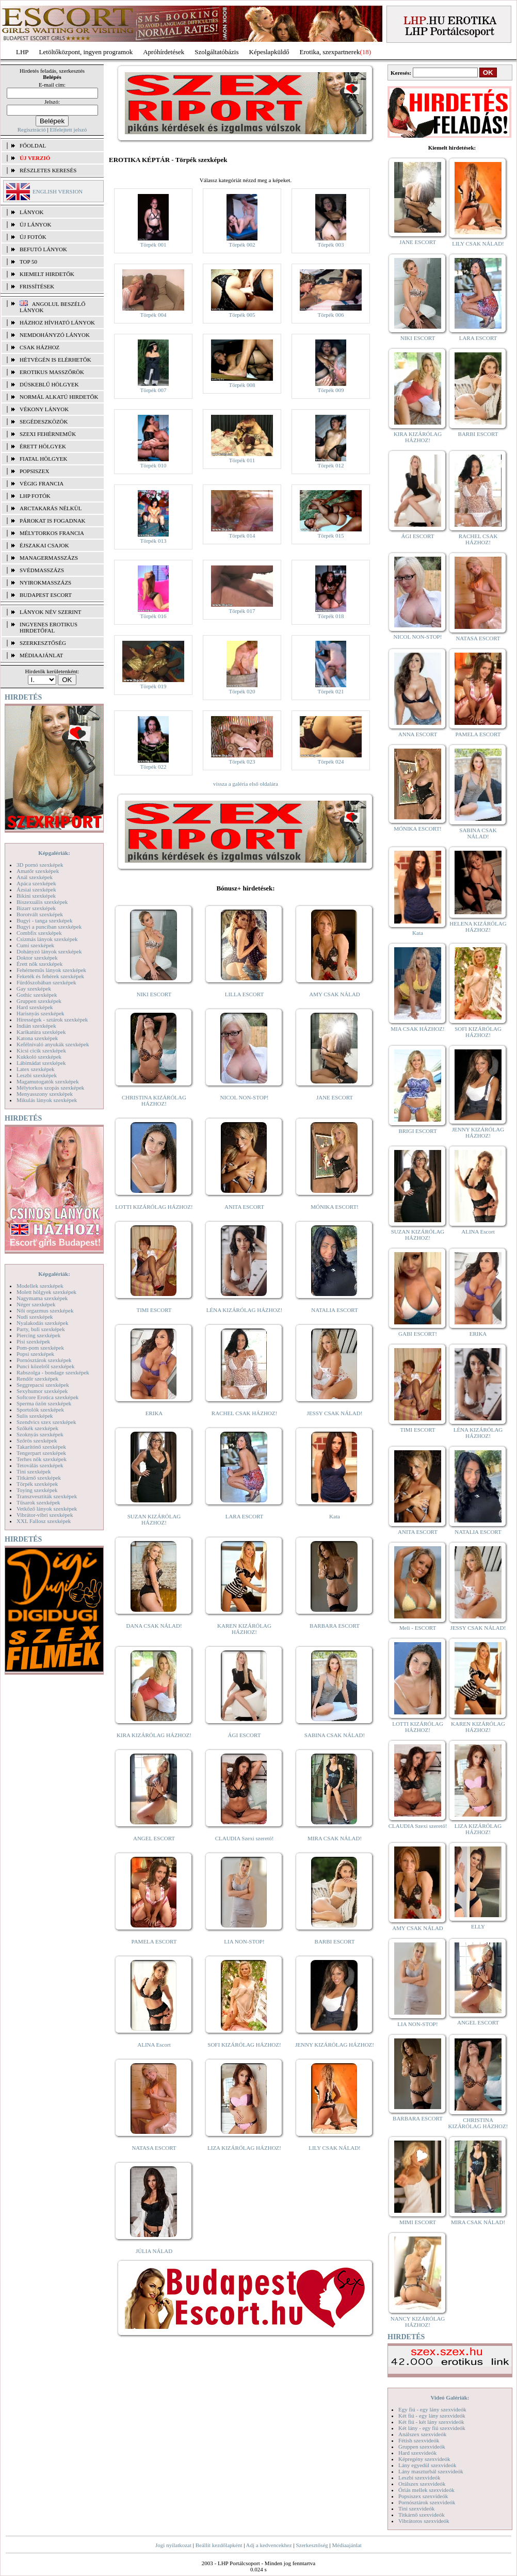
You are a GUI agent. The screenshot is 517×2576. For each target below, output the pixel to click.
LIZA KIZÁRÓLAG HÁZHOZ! (244, 2148)
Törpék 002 (242, 244)
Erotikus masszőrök (52, 372)
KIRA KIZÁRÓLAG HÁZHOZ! (154, 1735)
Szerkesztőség (312, 2545)
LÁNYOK (31, 212)
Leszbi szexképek (37, 1075)
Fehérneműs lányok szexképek (51, 970)
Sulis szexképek (35, 1416)
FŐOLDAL (33, 145)
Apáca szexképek (36, 883)
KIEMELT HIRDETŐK (47, 274)
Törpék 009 (330, 390)
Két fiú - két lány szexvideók (431, 2422)
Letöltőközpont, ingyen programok (86, 52)
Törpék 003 (330, 244)
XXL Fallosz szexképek (44, 1521)
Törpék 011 (242, 460)
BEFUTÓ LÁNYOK (43, 249)
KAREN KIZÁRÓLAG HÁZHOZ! (244, 1629)
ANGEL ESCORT (154, 1838)
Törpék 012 (330, 465)
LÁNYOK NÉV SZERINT (51, 612)
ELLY (478, 1926)
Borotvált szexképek (40, 914)
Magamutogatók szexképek (48, 1081)
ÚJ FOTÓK (33, 237)
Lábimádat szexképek (41, 1063)
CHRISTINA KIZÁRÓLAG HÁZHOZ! (154, 1100)
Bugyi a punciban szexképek (49, 927)
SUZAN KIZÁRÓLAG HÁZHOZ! (154, 1519)
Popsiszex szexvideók (423, 2496)
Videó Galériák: (449, 2397)
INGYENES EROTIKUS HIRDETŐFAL (48, 627)
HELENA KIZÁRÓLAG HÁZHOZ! (477, 926)
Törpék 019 (153, 686)
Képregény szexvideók (424, 2459)
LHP (22, 52)
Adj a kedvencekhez (269, 2545)
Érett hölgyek (43, 446)
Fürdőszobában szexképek (46, 982)
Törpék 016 (153, 616)
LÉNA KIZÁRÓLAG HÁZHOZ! (244, 1310)
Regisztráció (32, 129)
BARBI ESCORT (335, 1941)
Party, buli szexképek (41, 1329)
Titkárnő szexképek (39, 1478)
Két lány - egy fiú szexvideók (431, 2428)
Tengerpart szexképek (41, 1453)
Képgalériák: (54, 853)
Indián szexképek (36, 1026)
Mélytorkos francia (52, 533)
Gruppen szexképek (39, 1001)
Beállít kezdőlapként (219, 2545)
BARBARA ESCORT (335, 1626)
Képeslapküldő (269, 52)
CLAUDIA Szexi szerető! (244, 1838)
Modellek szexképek (40, 1286)
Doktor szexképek (37, 957)
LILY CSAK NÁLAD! (335, 2148)
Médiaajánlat (346, 2545)
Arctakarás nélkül (51, 508)
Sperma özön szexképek (44, 1403)
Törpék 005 (242, 315)
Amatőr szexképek (38, 871)
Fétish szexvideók (418, 2440)
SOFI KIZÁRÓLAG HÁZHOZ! (244, 2045)
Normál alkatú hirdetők (59, 397)
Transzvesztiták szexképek (47, 1496)
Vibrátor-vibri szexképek (45, 1515)
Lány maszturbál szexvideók (430, 2471)
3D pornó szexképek (40, 865)
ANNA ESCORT (417, 734)
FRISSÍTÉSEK (37, 286)
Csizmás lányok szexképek (47, 939)
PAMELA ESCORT (154, 1941)
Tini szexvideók (416, 2508)
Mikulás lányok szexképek (47, 1100)
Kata (334, 1516)
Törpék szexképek (37, 1484)
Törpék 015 (330, 535)
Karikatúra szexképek (41, 1032)
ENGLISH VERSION (58, 191)
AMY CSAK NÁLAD (334, 994)
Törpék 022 (153, 767)
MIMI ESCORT (417, 2222)
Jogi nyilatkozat (173, 2545)
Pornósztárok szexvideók (426, 2502)
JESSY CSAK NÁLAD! (335, 1413)
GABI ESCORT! (417, 1334)
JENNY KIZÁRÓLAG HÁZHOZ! (334, 2045)
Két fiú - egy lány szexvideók (431, 2415)
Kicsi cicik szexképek (41, 1050)
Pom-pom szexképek (40, 1347)
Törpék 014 (242, 535)
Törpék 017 (242, 611)
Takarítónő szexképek (41, 1447)
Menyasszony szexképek (45, 1094)
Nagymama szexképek (42, 1298)
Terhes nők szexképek (42, 1459)
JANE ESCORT (334, 1097)
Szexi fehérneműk (48, 434)
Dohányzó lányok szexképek (49, 951)
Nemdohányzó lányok (55, 335)
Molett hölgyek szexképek (46, 1292)
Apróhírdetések (163, 52)
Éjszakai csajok (44, 545)
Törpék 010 (153, 465)
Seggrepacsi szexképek (43, 1385)
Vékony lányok (44, 409)
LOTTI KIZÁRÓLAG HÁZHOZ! (153, 1207)
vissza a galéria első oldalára (245, 784)
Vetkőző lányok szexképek (47, 1508)
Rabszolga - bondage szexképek (53, 1372)
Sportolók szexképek (40, 1409)
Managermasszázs (49, 558)
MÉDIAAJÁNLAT (41, 655)
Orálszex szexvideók (421, 2484)
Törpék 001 (153, 244)
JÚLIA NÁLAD (154, 2251)
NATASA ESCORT (154, 2148)
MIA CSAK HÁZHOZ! (418, 1029)
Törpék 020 (242, 691)
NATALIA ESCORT (334, 1310)
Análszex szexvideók (422, 2434)
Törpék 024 (330, 761)
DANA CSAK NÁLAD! (154, 1626)
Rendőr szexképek (37, 1378)
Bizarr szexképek (36, 908)
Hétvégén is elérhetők (55, 360)
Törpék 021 (330, 691)
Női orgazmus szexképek (45, 1310)
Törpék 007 (153, 390)
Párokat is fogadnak (53, 520)
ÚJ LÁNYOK (35, 224)
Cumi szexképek (35, 945)
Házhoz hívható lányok (57, 322)
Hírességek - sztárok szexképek (52, 1019)
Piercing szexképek (38, 1335)
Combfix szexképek (39, 933)
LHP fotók (35, 496)
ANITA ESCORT (244, 1207)
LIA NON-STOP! (244, 1941)
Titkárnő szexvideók (421, 2515)
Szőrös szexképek (37, 1440)
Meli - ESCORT (417, 1628)
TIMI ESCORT (153, 1310)
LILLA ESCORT (244, 994)
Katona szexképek (37, 1038)
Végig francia (41, 483)
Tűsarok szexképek (38, 1502)
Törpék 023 (242, 761)
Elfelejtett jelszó (68, 129)
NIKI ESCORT (154, 994)
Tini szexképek (34, 1471)
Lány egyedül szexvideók (427, 2465)
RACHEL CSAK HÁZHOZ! (244, 1413)
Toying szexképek (37, 1490)
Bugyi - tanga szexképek (44, 920)
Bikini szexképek (36, 896)
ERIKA (154, 1413)
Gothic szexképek (37, 995)
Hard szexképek (35, 1007)
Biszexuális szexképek (42, 902)
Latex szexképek (36, 1069)
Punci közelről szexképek (45, 1366)
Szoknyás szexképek (40, 1434)
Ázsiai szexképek (36, 889)
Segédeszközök (44, 421)
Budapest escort (46, 595)
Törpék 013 (153, 541)
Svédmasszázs (42, 570)
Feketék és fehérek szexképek (50, 976)
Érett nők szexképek (39, 964)
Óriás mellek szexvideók (426, 2490)
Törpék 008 (242, 385)
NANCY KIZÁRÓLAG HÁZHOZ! (418, 2321)
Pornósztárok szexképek (44, 1360)
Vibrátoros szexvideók (423, 2521)
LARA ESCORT (244, 1516)
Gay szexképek (34, 988)
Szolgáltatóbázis (216, 52)
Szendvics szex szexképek (46, 1422)
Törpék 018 (330, 616)
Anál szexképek (35, 877)
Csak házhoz (39, 347)
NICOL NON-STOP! (244, 1097)
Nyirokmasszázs (45, 582)
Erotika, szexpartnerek (330, 52)
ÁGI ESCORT (244, 1735)
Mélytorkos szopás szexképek (50, 1087)
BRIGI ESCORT (417, 1131)
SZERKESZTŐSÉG (43, 643)
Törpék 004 (153, 315)
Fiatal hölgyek (44, 459)
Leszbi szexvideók (419, 2477)
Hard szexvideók (417, 2453)
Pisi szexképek (33, 1341)
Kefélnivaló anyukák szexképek (53, 1044)
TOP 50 (28, 261)
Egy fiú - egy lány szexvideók (432, 2409)
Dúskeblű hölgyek (49, 384)
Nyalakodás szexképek (43, 1323)
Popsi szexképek (35, 1354)
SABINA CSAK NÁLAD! (334, 1735)
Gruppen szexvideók (421, 2446)
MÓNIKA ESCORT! (335, 1207)
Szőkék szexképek (37, 1428)
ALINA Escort (153, 2045)
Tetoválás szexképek (40, 1465)
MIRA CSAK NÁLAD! (335, 1838)
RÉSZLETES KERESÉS (48, 170)
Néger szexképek (36, 1304)
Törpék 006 (330, 315)
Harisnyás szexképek (40, 1013)
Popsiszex (34, 471)
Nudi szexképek (35, 1317)
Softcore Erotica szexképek (47, 1397)
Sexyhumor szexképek (42, 1391)
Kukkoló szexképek (39, 1057)
